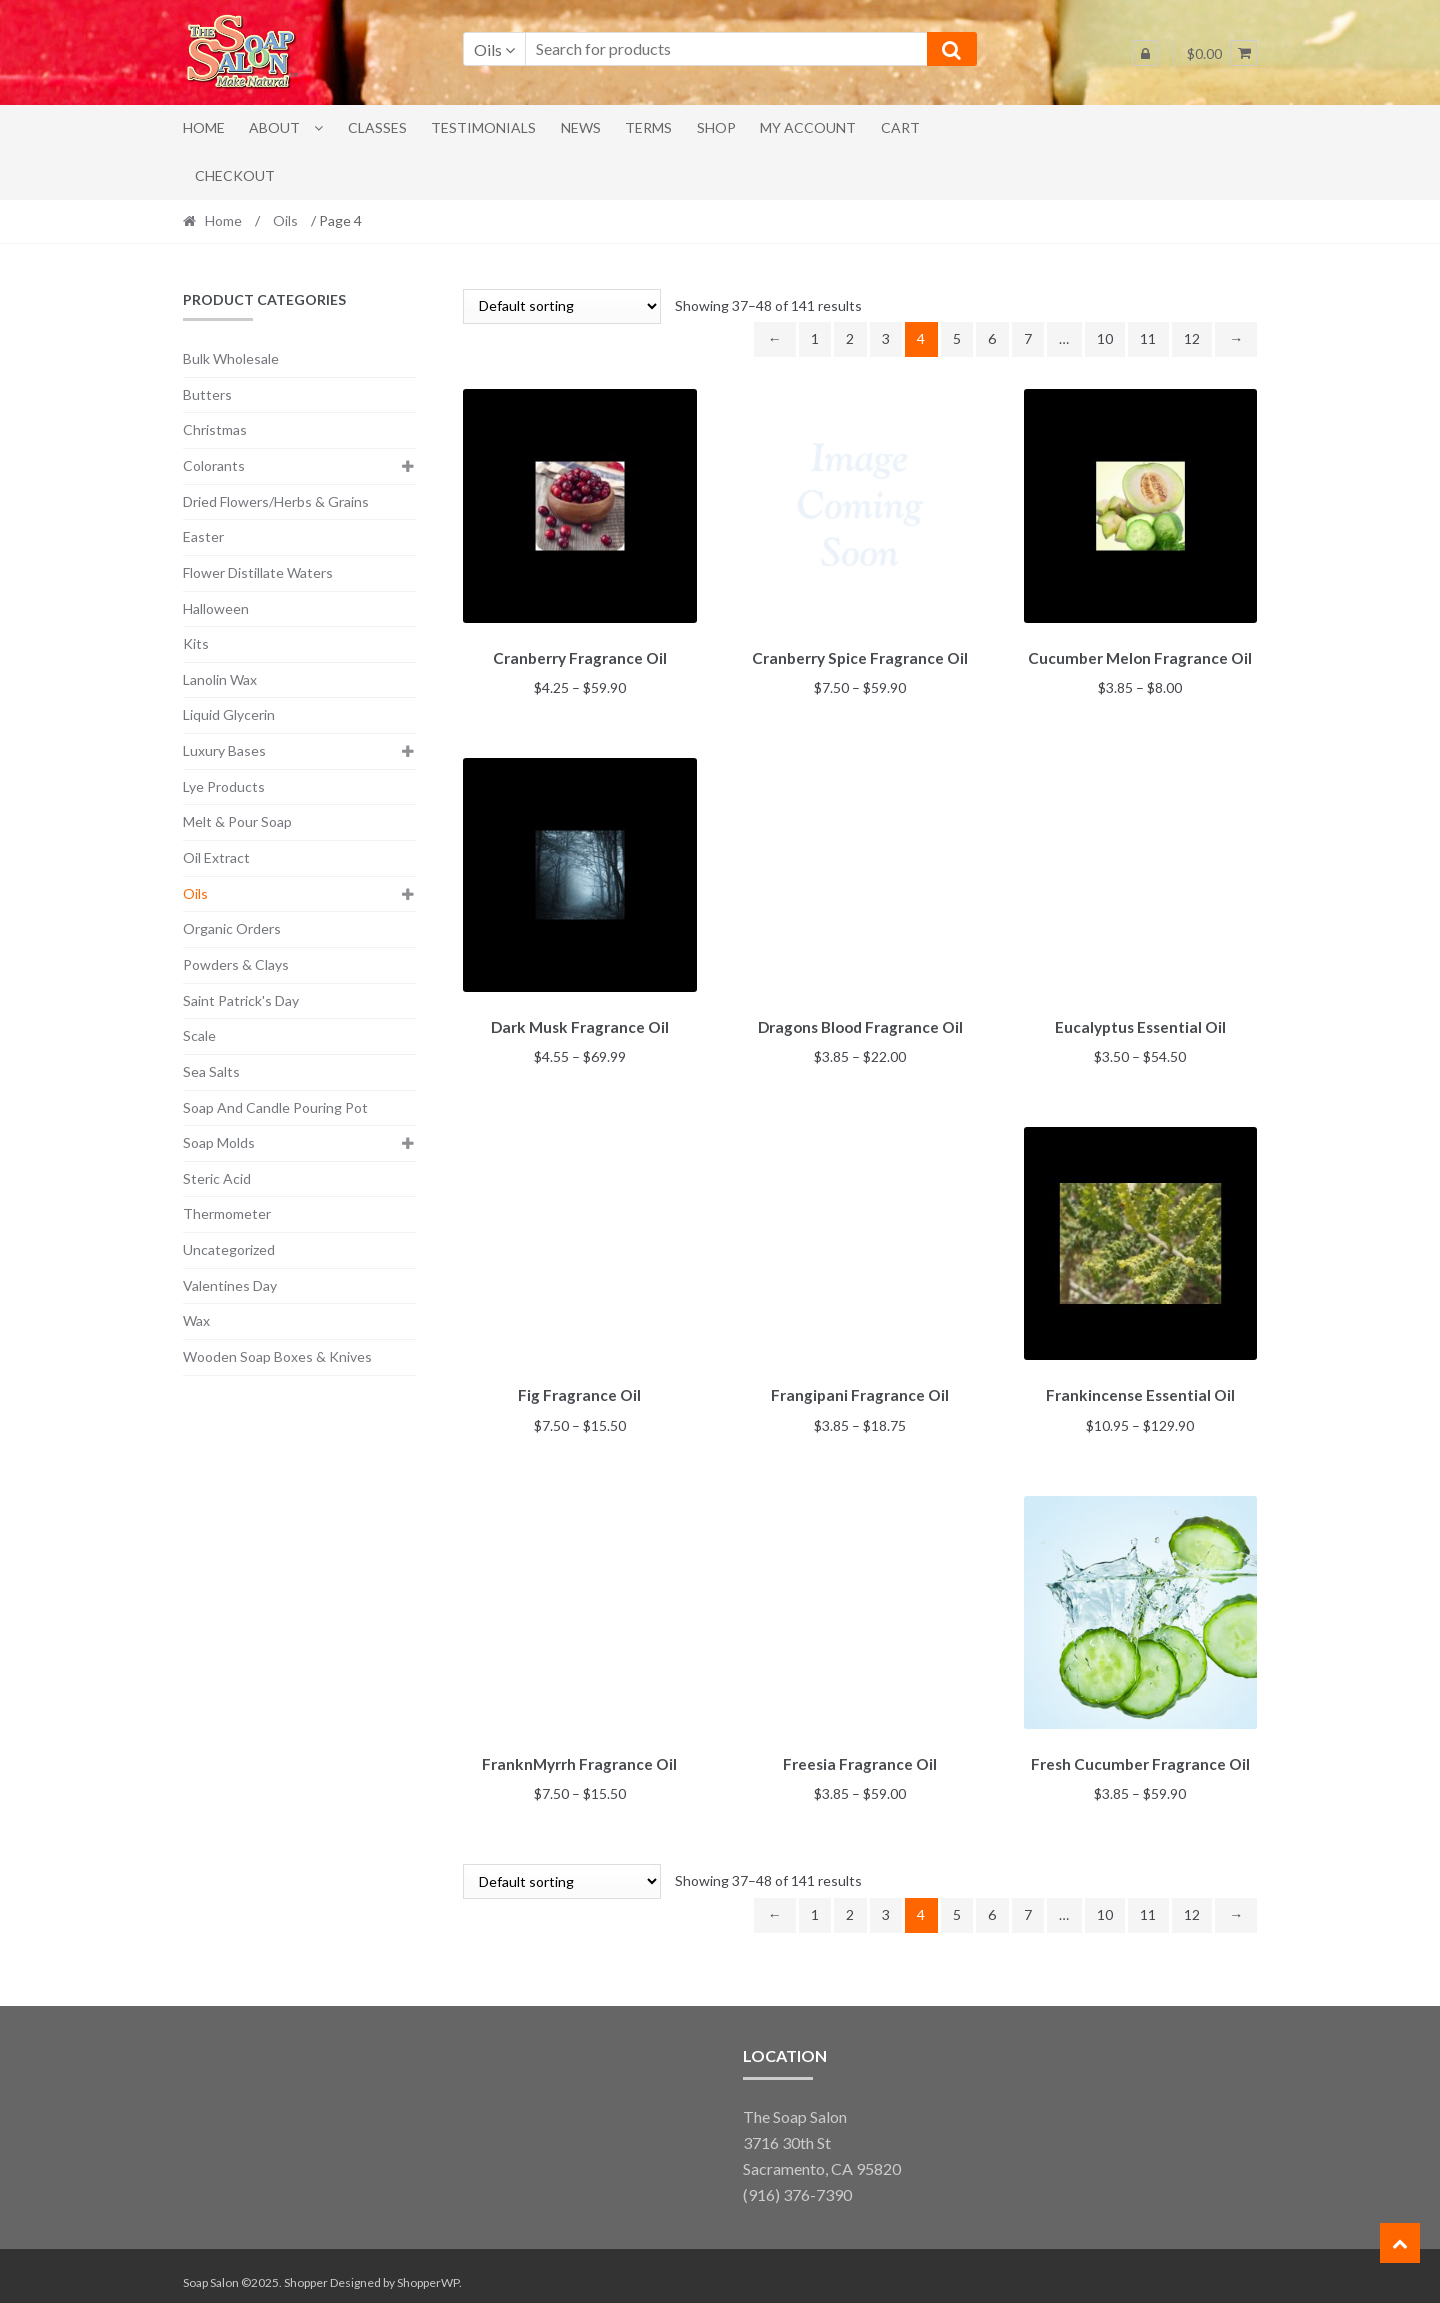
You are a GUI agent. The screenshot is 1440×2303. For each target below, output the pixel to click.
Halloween (216, 608)
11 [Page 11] (1148, 338)
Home (204, 127)
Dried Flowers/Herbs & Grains (276, 501)
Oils (285, 220)
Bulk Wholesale (231, 358)
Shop (716, 127)
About (274, 127)
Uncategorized (229, 1249)
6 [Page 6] (992, 338)
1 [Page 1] (815, 338)
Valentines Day (230, 1285)
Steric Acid (217, 1178)
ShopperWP (428, 2269)
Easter (203, 536)
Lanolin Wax (220, 679)
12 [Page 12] (1192, 338)
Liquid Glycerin (229, 714)
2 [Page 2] (850, 338)
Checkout (235, 175)
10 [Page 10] (1105, 338)
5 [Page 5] (957, 338)
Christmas (215, 429)
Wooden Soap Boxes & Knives (277, 1356)
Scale (199, 1035)
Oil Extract (216, 857)
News (581, 127)
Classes (377, 127)
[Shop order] (562, 306)
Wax (196, 1320)
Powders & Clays (236, 964)
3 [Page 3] (886, 338)
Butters (207, 394)
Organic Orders (232, 928)
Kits (196, 643)
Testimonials (483, 127)
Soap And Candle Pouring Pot (275, 1107)
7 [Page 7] (1028, 338)
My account (808, 127)
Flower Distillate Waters (258, 572)
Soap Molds (219, 1142)
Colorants (214, 465)
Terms (648, 127)
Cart (900, 127)
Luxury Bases (224, 750)
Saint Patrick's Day (241, 1000)
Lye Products (224, 786)
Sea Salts (211, 1071)
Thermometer (227, 1213)
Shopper (306, 2269)
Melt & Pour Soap (237, 821)
